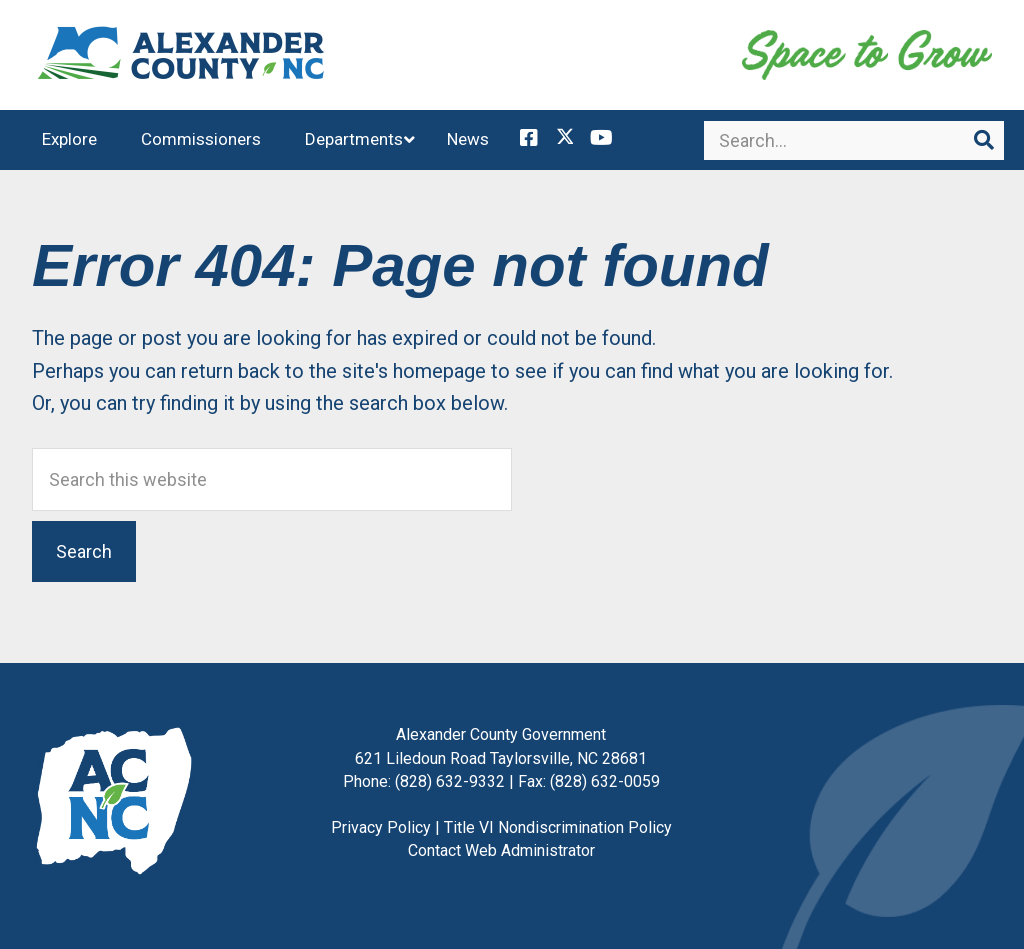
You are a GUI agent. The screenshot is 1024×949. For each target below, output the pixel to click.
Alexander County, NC (182, 55)
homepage (439, 371)
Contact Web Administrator (501, 850)
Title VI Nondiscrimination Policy (558, 827)
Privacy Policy (381, 827)
